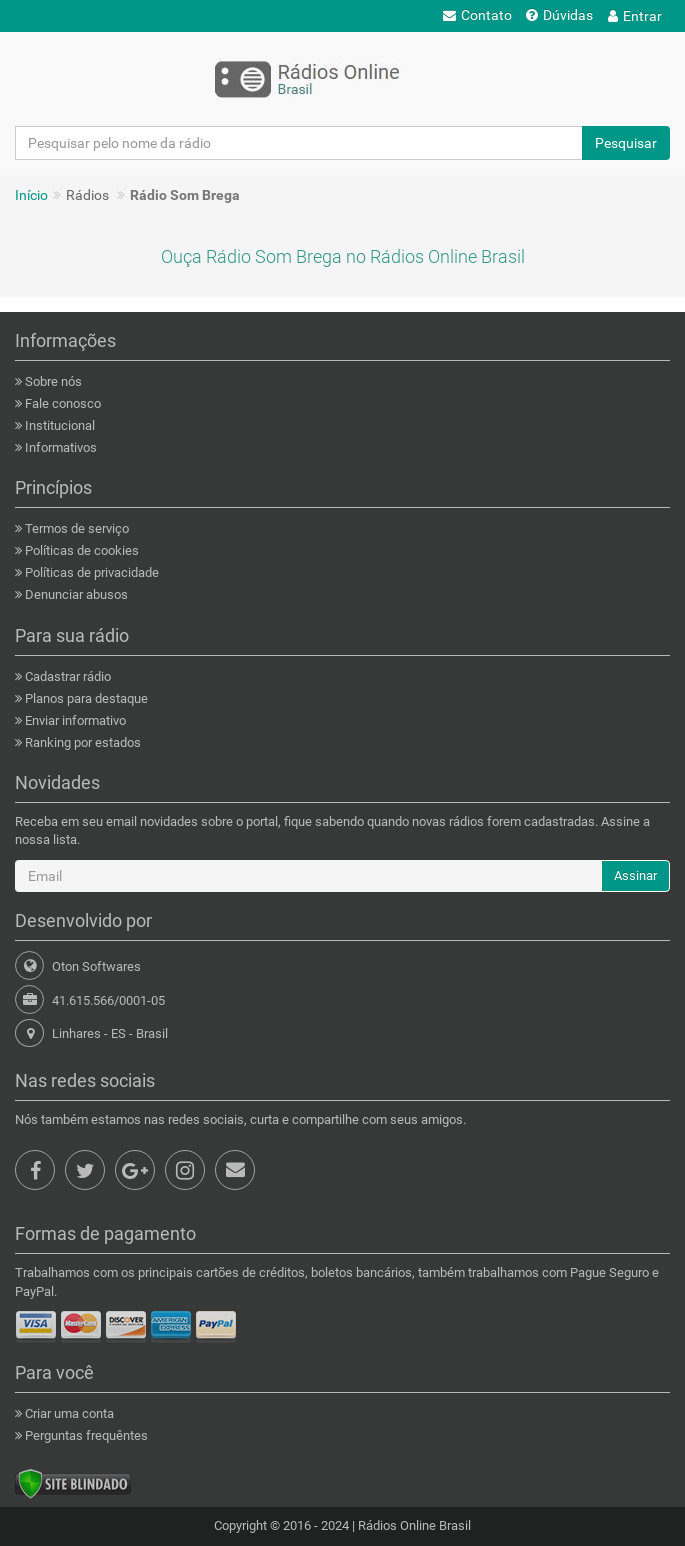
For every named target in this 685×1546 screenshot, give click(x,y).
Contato (477, 15)
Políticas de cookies (80, 550)
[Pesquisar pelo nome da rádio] (299, 143)
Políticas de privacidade (90, 572)
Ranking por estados (81, 742)
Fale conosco (61, 403)
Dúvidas (559, 15)
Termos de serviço (75, 528)
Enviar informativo (74, 720)
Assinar (635, 875)
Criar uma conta (68, 1413)
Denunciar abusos (75, 594)
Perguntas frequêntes (85, 1435)
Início (31, 195)
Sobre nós (52, 381)
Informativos (59, 447)
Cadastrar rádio (66, 676)
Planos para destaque (85, 698)
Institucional (58, 425)
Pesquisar (626, 143)
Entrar (635, 16)
